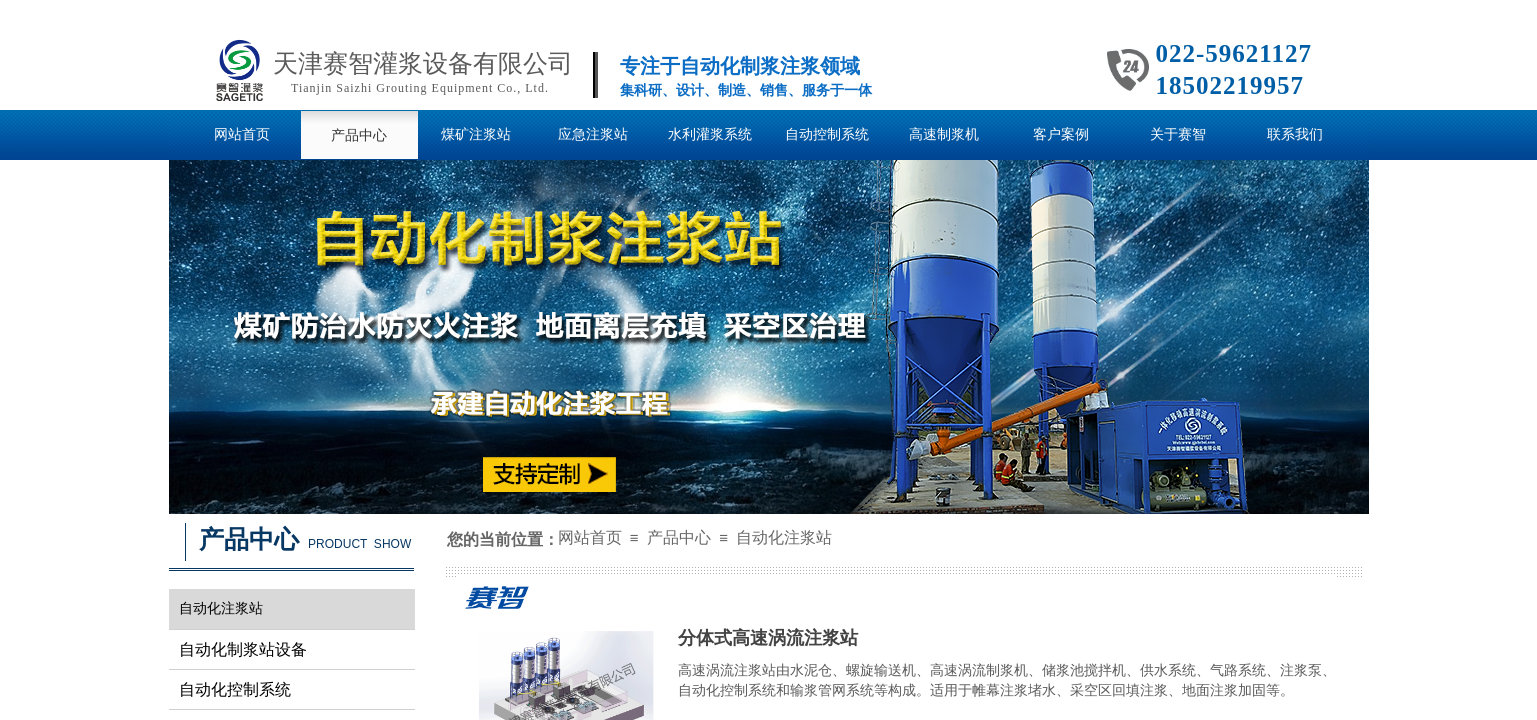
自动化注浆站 (784, 537)
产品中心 (679, 537)
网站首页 (590, 537)
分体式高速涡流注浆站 (768, 638)
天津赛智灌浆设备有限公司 (423, 63)
